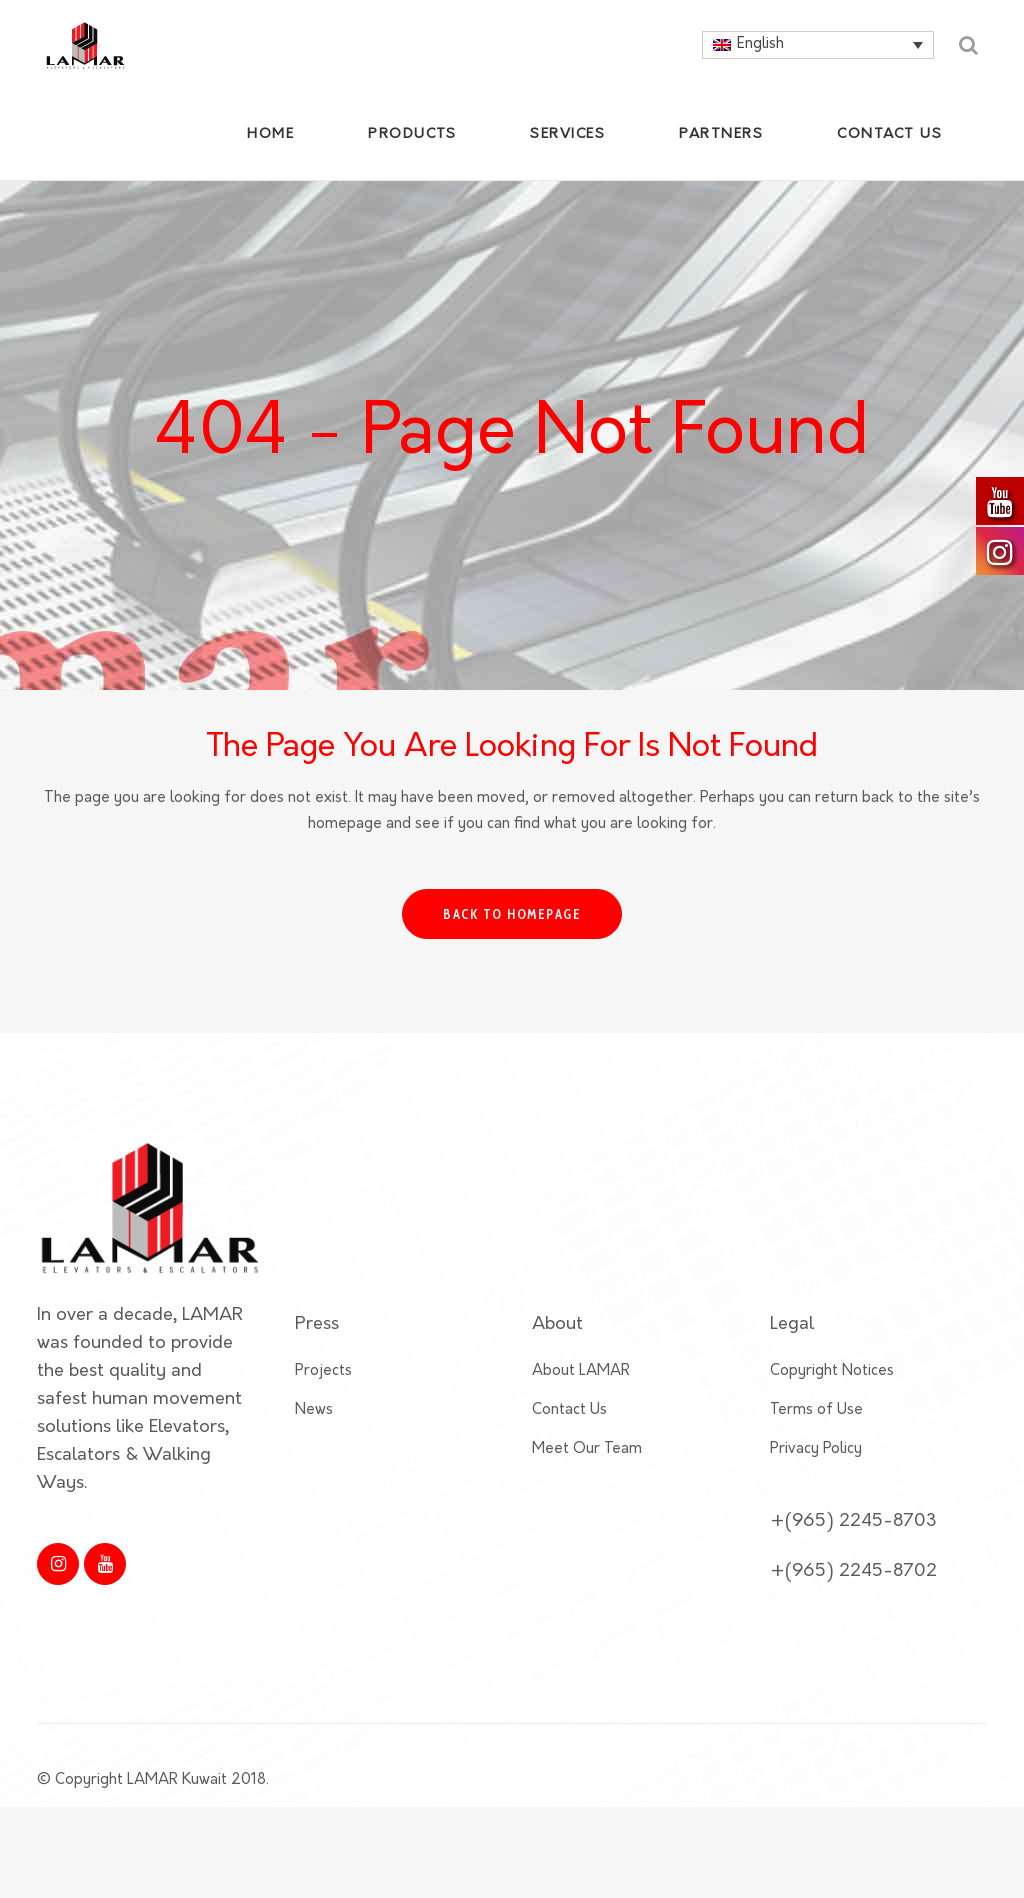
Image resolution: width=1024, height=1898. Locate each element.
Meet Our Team (587, 1474)
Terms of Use (816, 1435)
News (314, 1435)
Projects (323, 1396)
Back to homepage (512, 914)
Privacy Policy (816, 1474)
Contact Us (569, 1435)
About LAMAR (581, 1396)
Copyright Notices (832, 1396)
